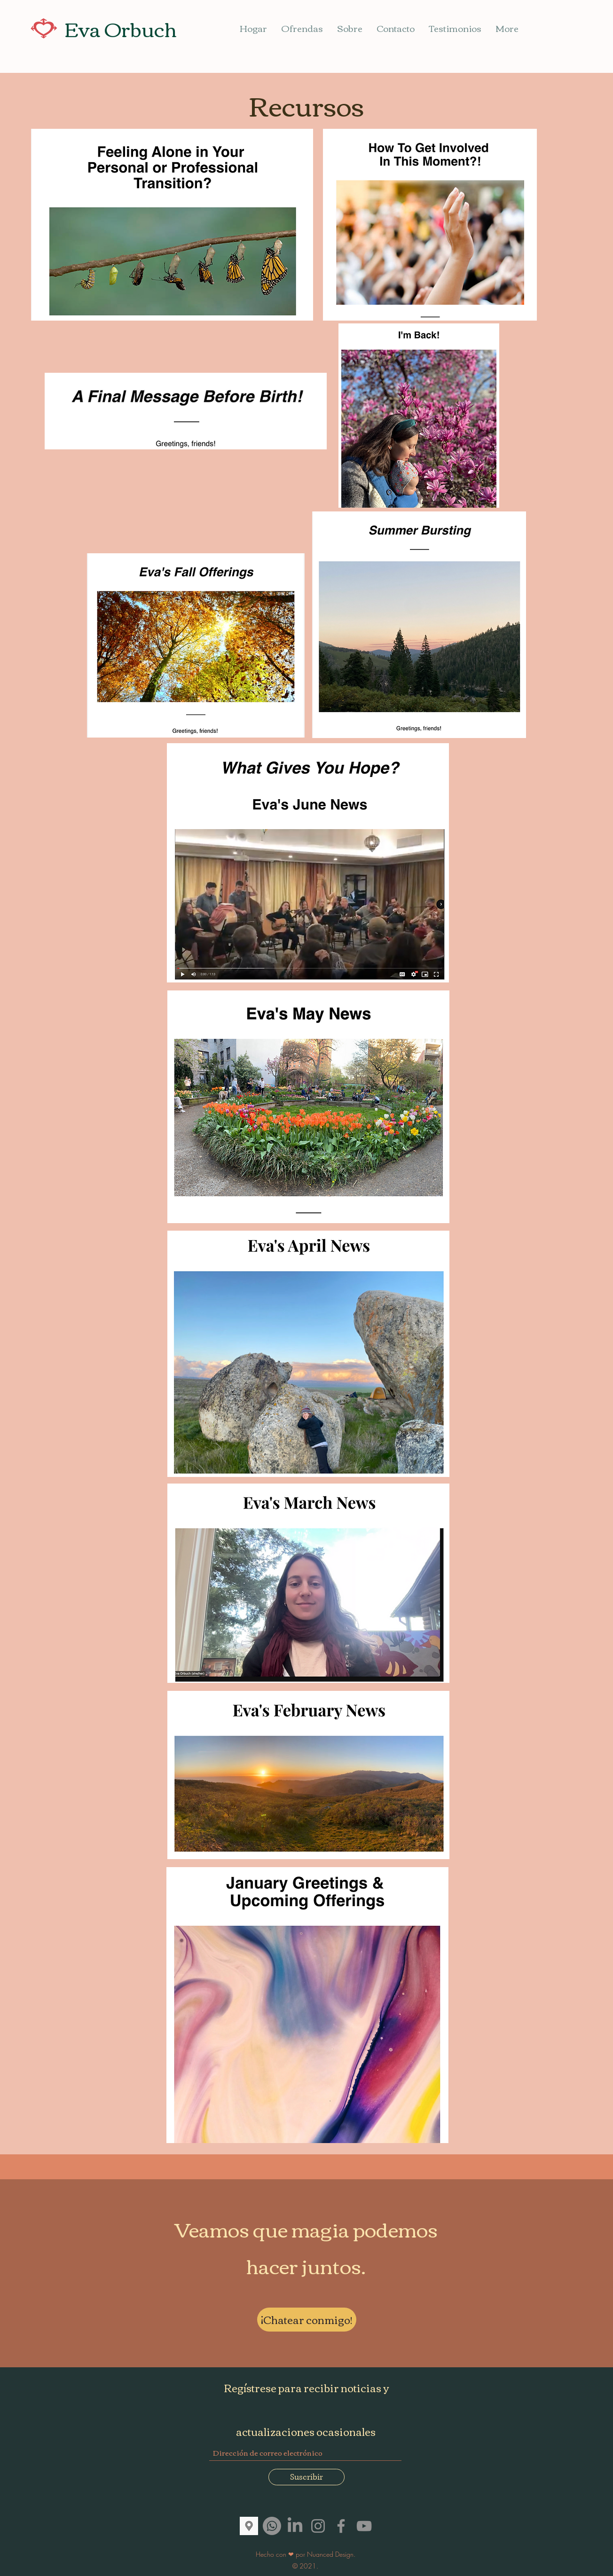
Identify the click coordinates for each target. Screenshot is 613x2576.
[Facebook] (341, 2526)
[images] (249, 2526)
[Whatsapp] (272, 2526)
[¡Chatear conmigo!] (306, 2320)
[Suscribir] (306, 2477)
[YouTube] (364, 2526)
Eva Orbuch (120, 28)
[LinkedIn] (295, 2526)
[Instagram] (318, 2526)
